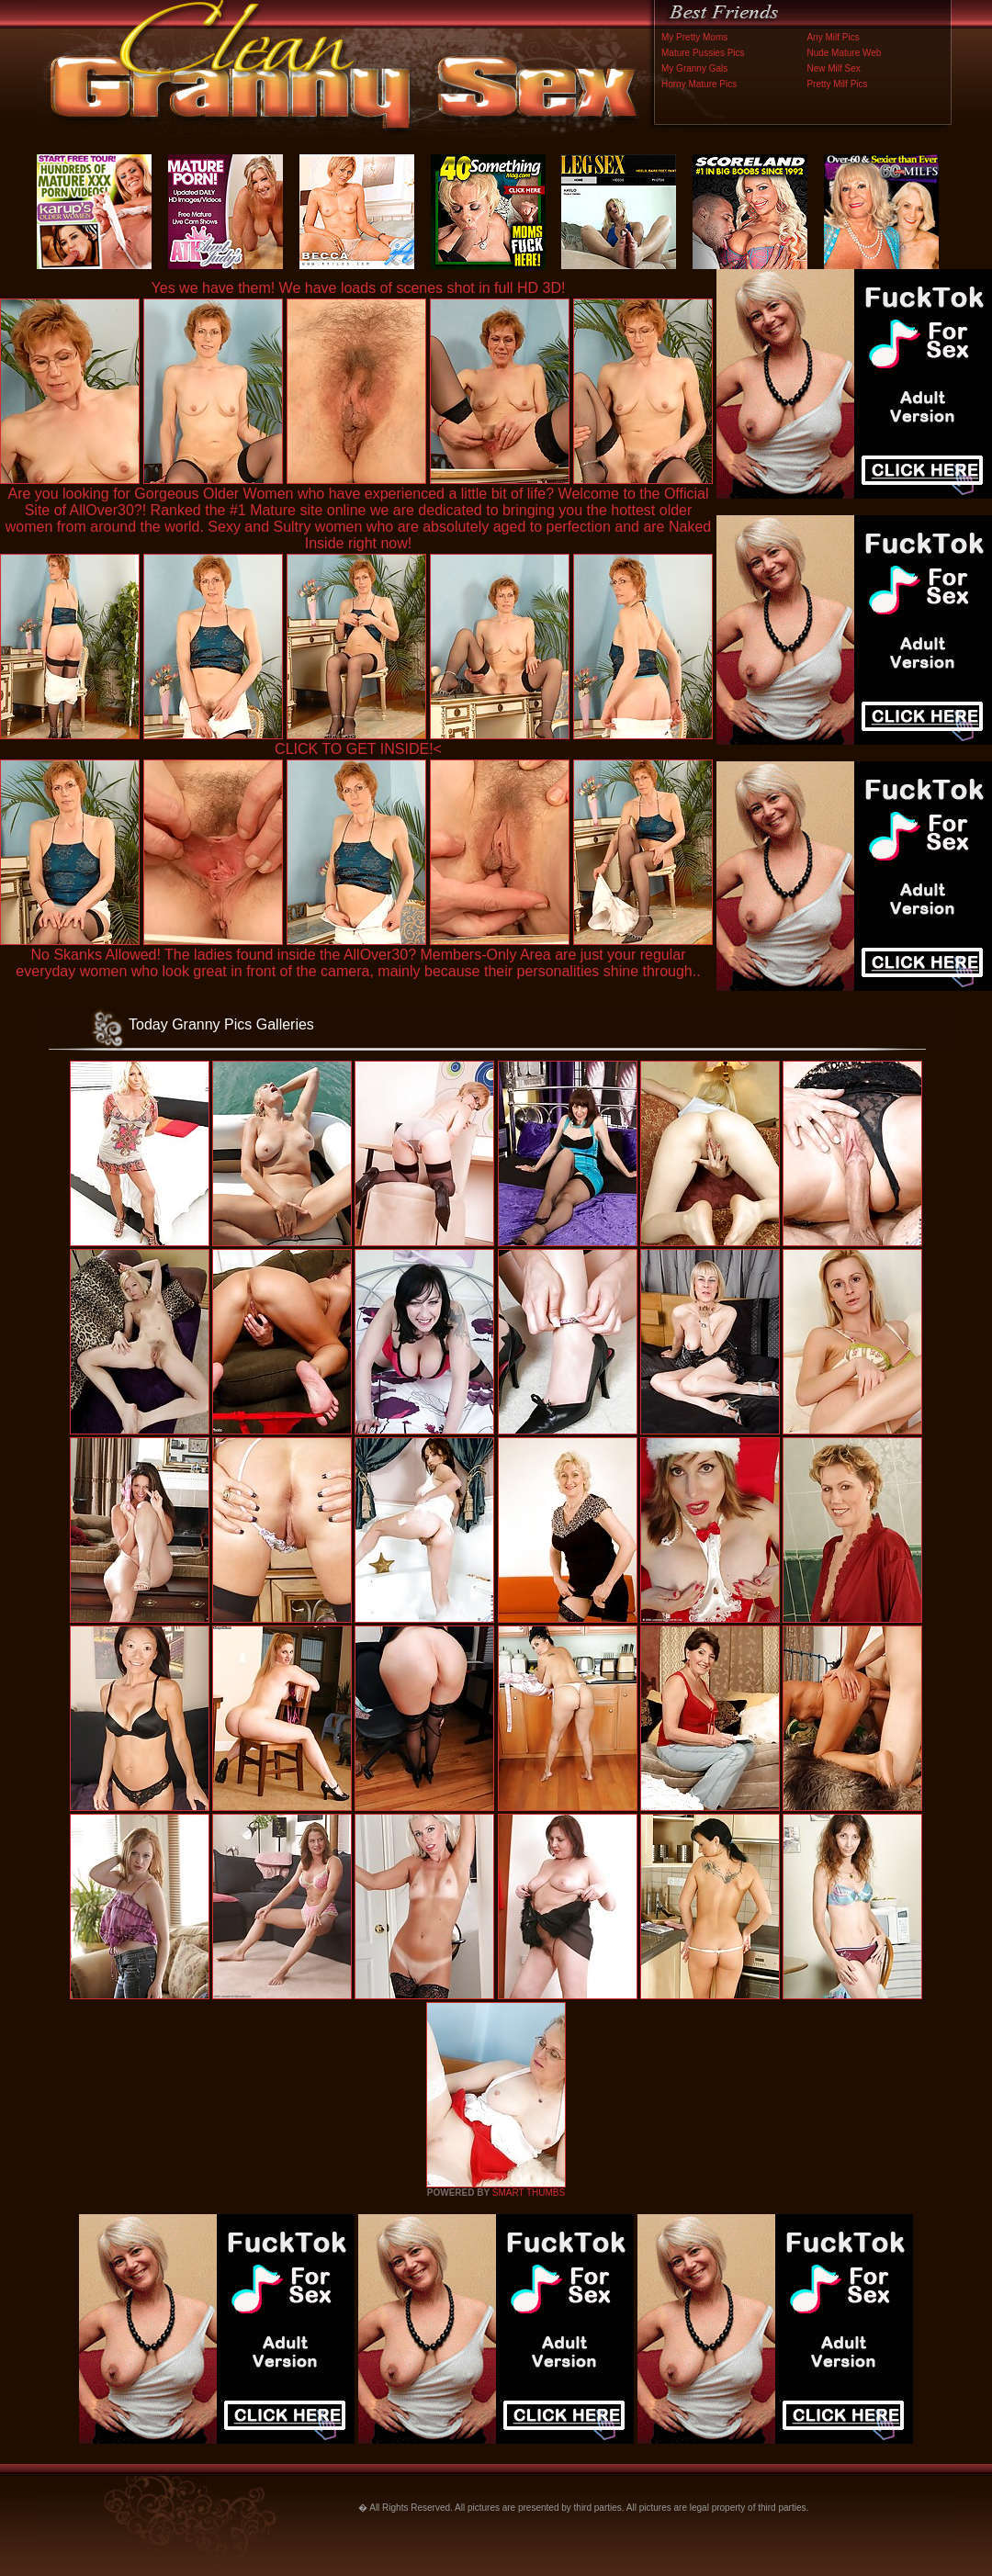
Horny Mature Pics (699, 84)
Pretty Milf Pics (836, 84)
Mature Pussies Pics (703, 53)
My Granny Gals (694, 68)
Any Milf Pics (832, 37)
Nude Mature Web (843, 53)
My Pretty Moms (694, 37)
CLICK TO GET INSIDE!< (358, 749)
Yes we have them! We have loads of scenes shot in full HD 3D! (359, 288)
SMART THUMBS (528, 2193)
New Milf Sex (833, 68)
